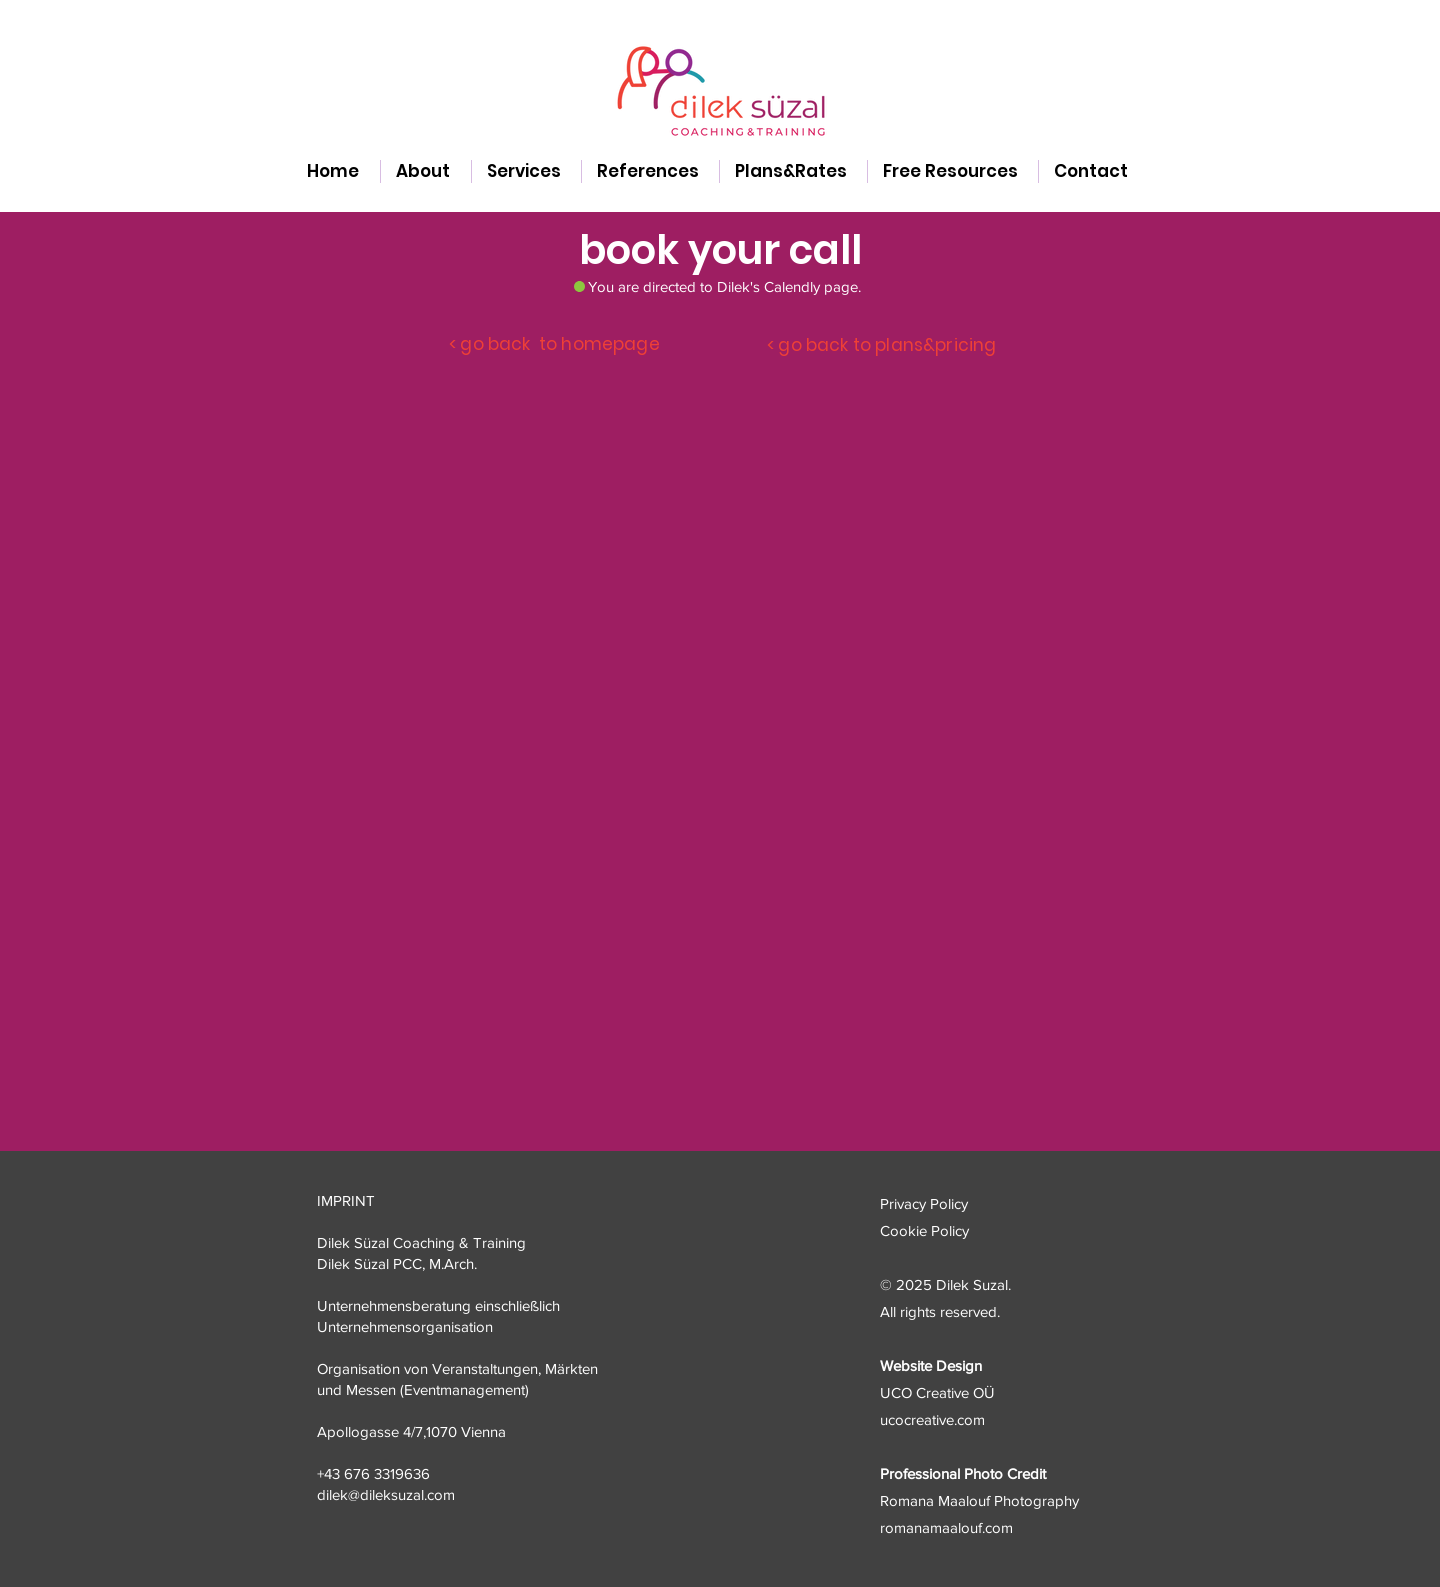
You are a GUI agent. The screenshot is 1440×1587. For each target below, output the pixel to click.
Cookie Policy (924, 1230)
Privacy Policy (924, 1203)
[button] (526, 171)
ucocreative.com (932, 1419)
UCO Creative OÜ (937, 1392)
